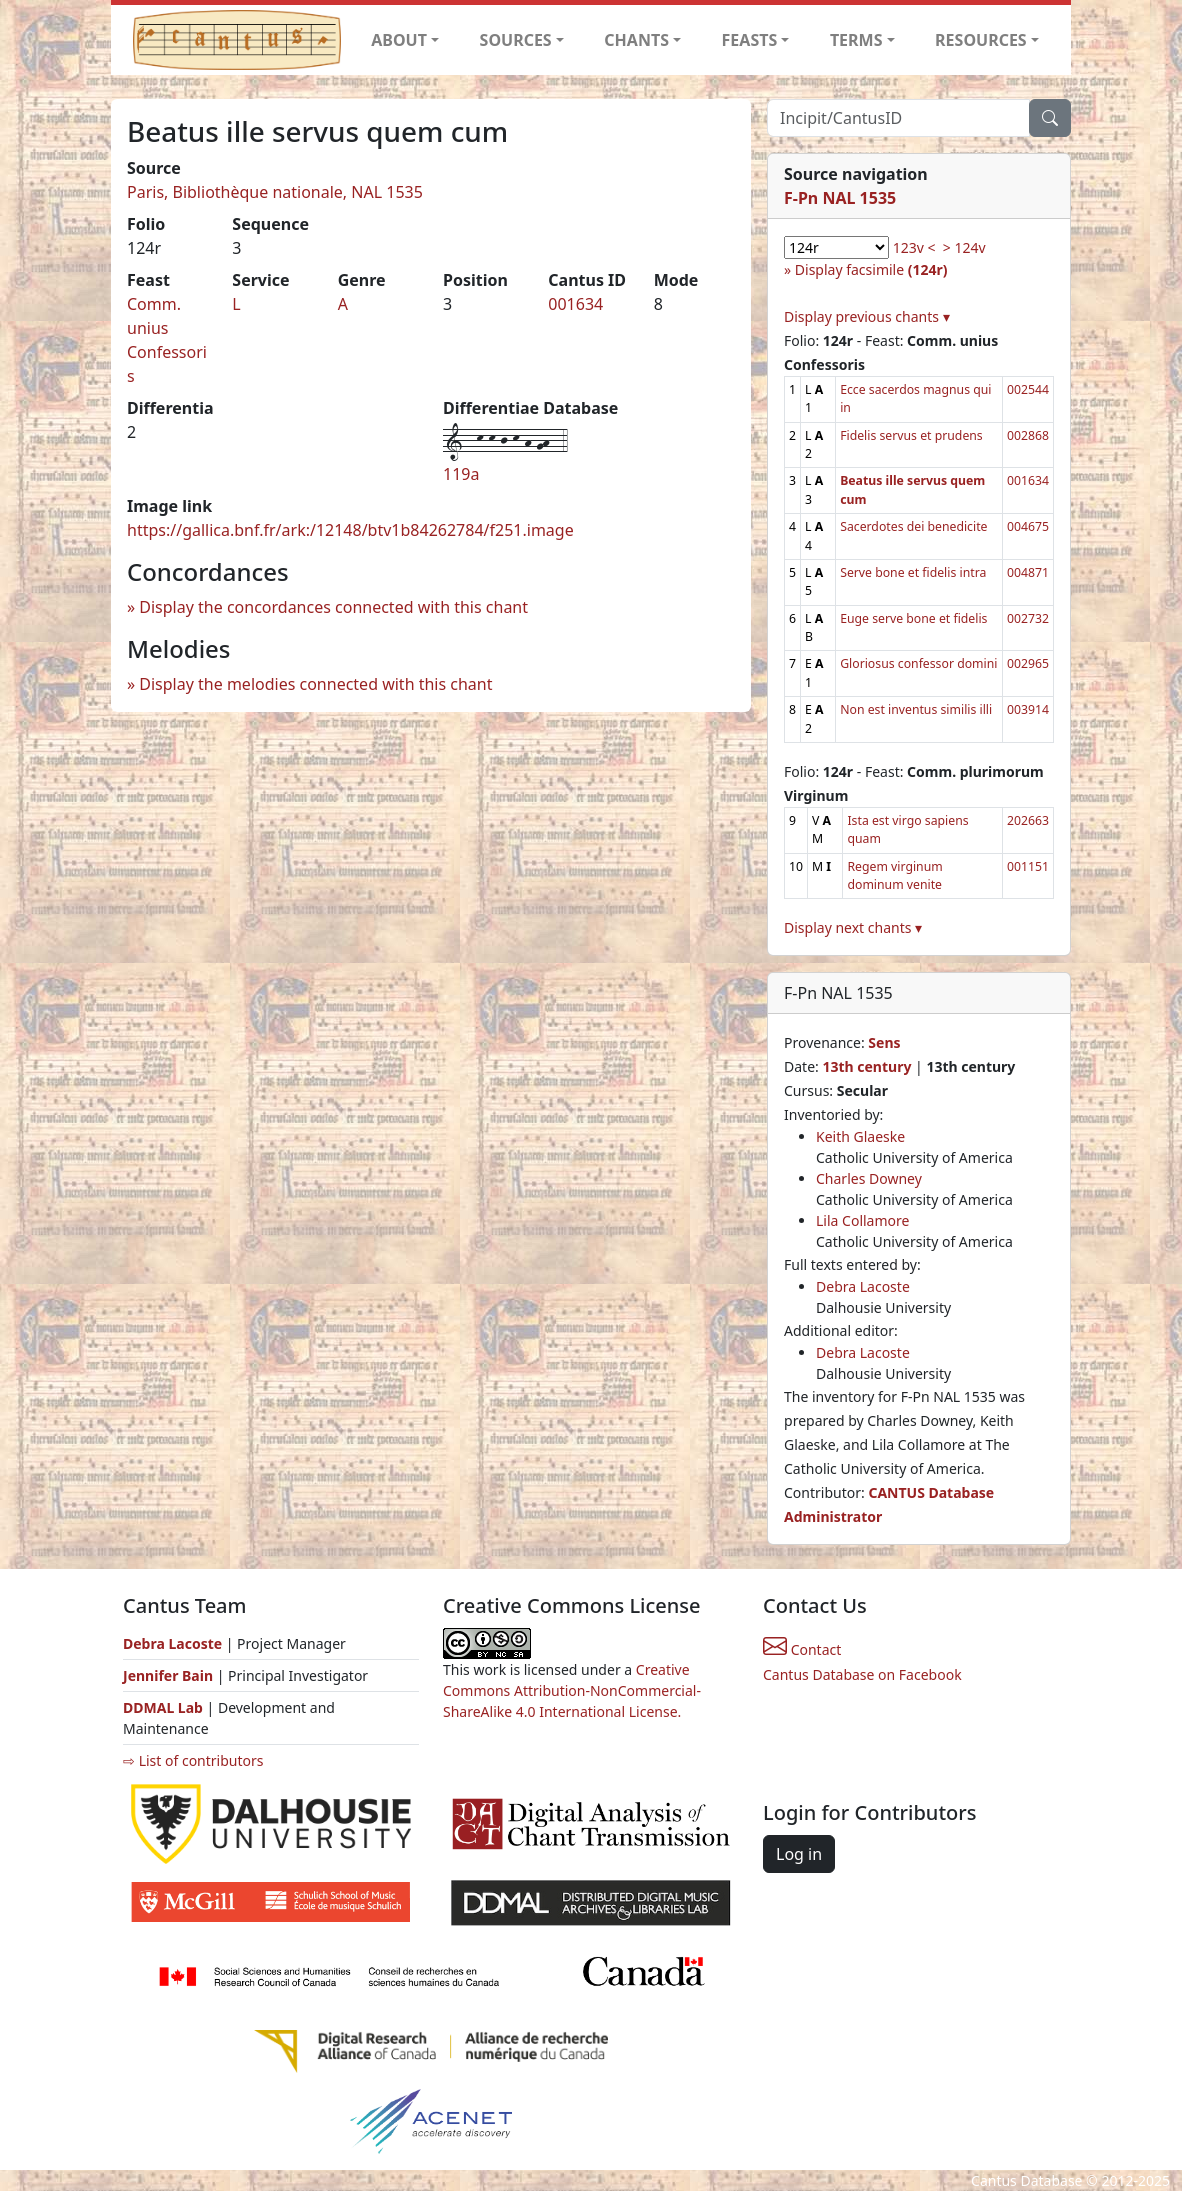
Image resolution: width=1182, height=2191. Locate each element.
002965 (1028, 663)
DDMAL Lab (163, 1707)
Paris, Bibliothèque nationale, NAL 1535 (275, 192)
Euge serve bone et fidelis (913, 618)
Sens (884, 1042)
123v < (914, 247)
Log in (799, 1854)
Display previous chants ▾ (867, 316)
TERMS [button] (856, 40)
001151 (1028, 866)
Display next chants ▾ (853, 927)
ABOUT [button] (399, 40)
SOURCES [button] (516, 40)
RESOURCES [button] (981, 40)
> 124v (964, 247)
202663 (1028, 820)
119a (461, 474)
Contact (802, 1649)
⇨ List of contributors (193, 1760)
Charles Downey (869, 1178)
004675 (1028, 526)
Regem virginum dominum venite (894, 875)
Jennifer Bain (170, 1675)
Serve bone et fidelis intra (913, 572)
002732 (1028, 618)
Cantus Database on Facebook (862, 1674)
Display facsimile (871, 269)
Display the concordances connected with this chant (333, 607)
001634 (575, 304)
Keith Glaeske (860, 1136)
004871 (1028, 572)
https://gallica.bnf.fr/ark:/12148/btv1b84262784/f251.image (350, 530)
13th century (866, 1066)
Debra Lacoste (863, 1286)
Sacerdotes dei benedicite (913, 526)
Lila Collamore (862, 1220)
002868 (1028, 435)
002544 (1028, 389)
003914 (1028, 709)
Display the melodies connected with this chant (315, 684)
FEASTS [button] (750, 40)
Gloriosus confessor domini (918, 663)
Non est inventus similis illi (916, 709)
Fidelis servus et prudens (911, 435)
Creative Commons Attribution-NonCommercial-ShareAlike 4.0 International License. (572, 1690)
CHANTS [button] (636, 40)
